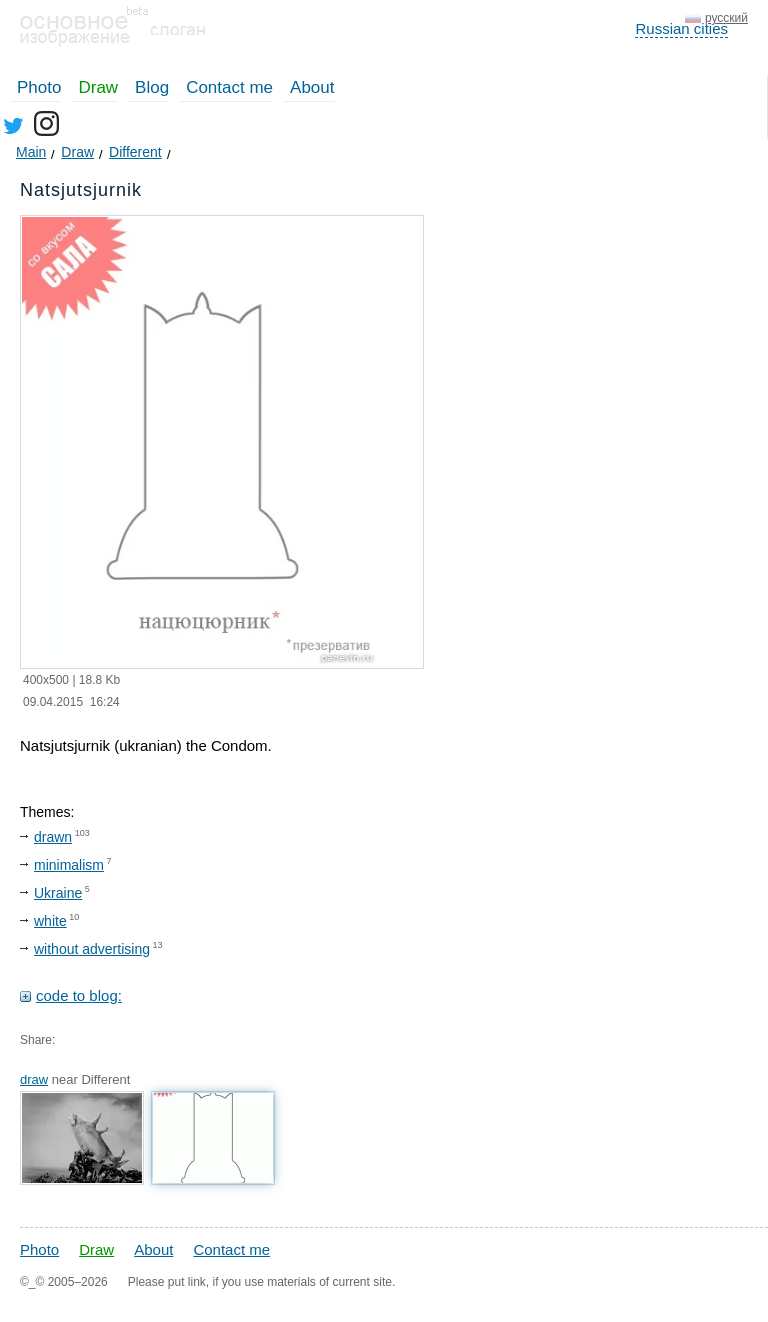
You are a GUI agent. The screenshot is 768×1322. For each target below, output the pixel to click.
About (312, 87)
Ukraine (58, 893)
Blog (152, 87)
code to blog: (79, 995)
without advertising (92, 949)
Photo (39, 87)
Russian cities (681, 28)
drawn (53, 837)
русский (726, 18)
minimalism (69, 865)
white (50, 921)
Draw (98, 87)
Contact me (229, 87)
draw (34, 1079)
